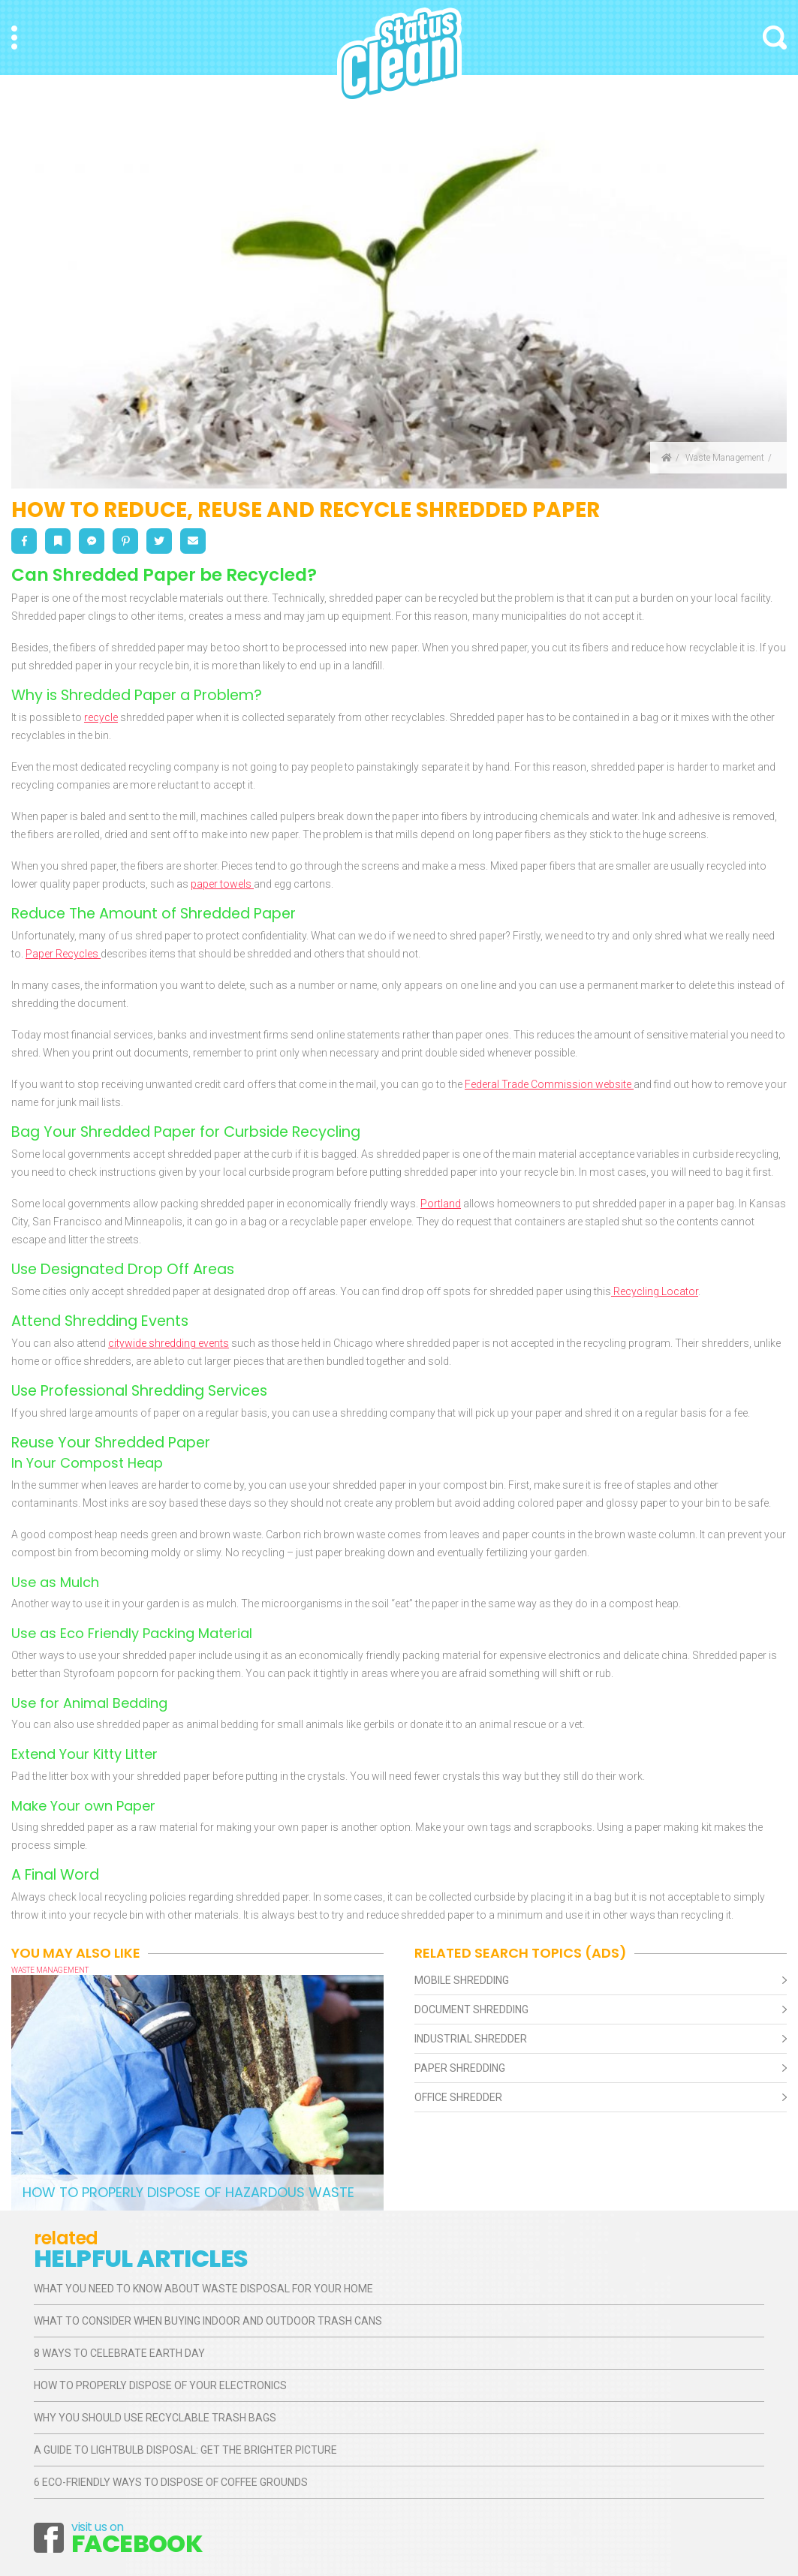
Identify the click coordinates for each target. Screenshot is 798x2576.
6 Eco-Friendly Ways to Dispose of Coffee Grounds (171, 2482)
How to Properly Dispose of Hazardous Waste (188, 2192)
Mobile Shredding (461, 1980)
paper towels (222, 884)
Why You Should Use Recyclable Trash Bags (155, 2418)
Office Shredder (458, 2097)
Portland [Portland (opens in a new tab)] (440, 1204)
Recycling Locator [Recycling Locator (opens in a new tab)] (654, 1291)
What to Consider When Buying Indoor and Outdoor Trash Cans (208, 2321)
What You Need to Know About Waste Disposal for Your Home (203, 2289)
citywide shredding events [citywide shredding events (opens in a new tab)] (168, 1343)
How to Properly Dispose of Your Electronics (160, 2385)
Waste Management (724, 457)
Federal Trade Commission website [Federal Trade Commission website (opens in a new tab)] (549, 1084)
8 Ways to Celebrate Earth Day (119, 2353)
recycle (101, 717)
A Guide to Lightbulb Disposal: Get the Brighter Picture (185, 2450)
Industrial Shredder (470, 2039)
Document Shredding (471, 2009)
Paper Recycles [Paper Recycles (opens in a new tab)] (63, 954)
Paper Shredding (459, 2068)
